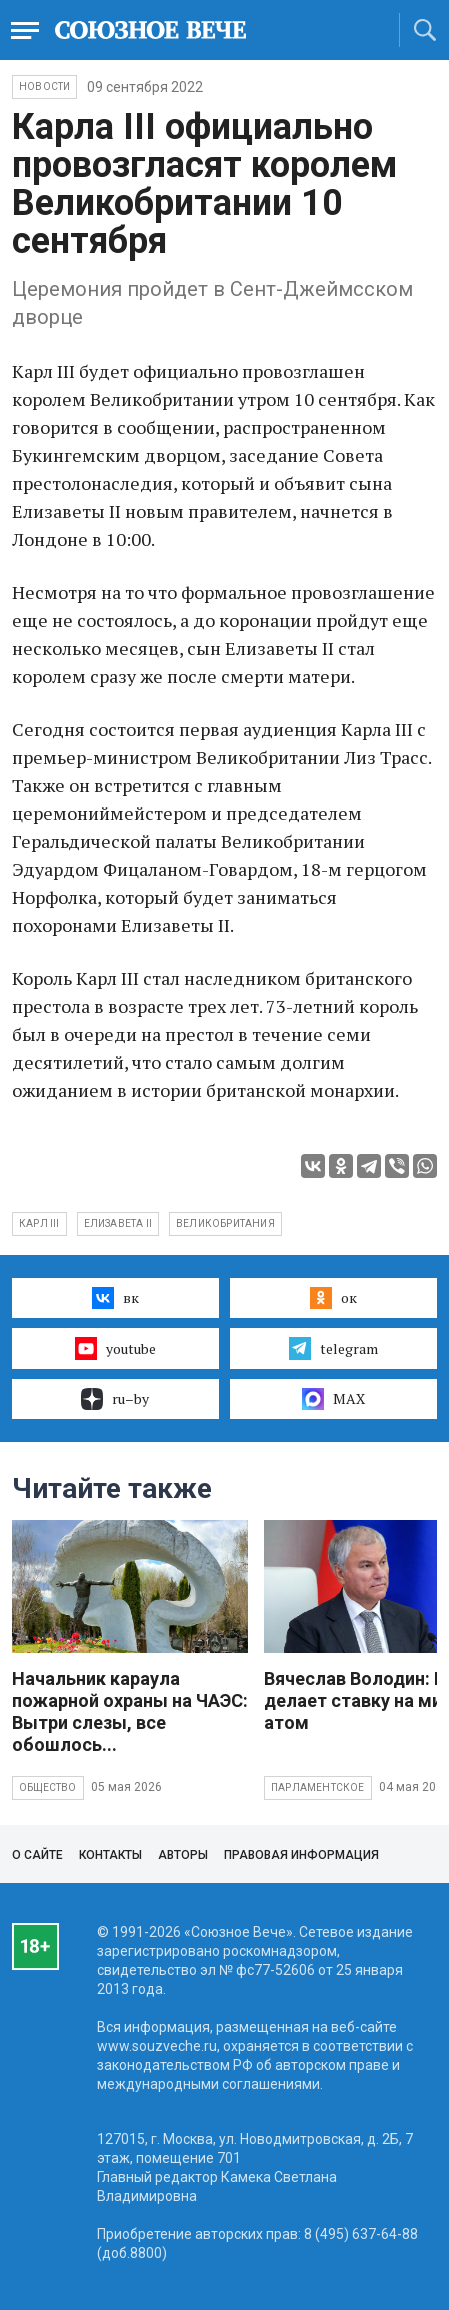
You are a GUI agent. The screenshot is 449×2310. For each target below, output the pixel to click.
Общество (48, 1787)
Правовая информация (301, 1855)
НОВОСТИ (44, 86)
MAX (333, 1399)
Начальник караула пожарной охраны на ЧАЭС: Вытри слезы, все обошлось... (130, 1711)
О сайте (37, 1855)
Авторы (183, 1855)
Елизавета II (118, 1223)
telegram (333, 1348)
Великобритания (225, 1223)
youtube (115, 1348)
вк (115, 1298)
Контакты (110, 1855)
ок (333, 1298)
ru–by (115, 1399)
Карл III (39, 1223)
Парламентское (318, 1787)
